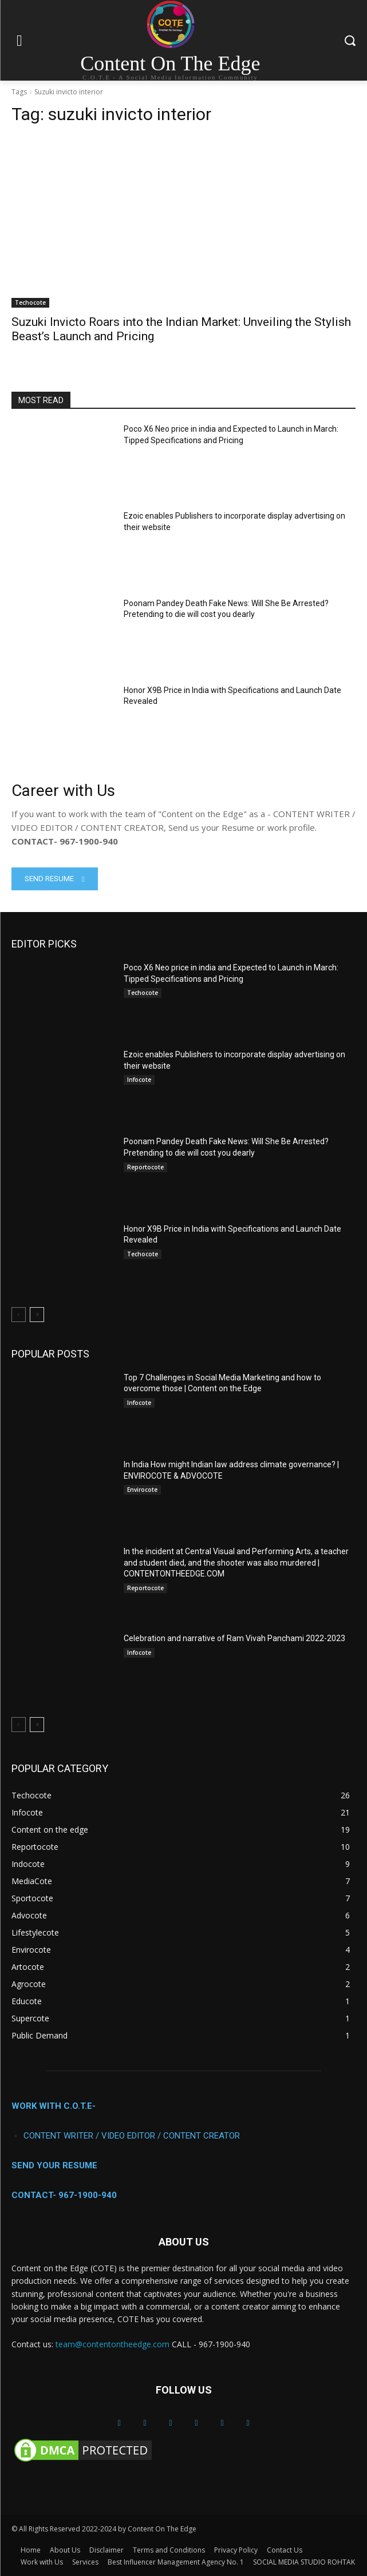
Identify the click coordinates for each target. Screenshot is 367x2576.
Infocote (139, 1080)
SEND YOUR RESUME (54, 2165)
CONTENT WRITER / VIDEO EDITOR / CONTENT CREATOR (131, 2136)
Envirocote (142, 1490)
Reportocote (145, 1167)
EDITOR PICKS (44, 944)
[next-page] (37, 1314)
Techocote (30, 302)
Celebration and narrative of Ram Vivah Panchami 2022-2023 (234, 1638)
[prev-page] (18, 1314)
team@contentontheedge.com (112, 2344)
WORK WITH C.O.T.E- (53, 2106)
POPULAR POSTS (50, 1354)
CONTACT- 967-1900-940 (64, 2195)
